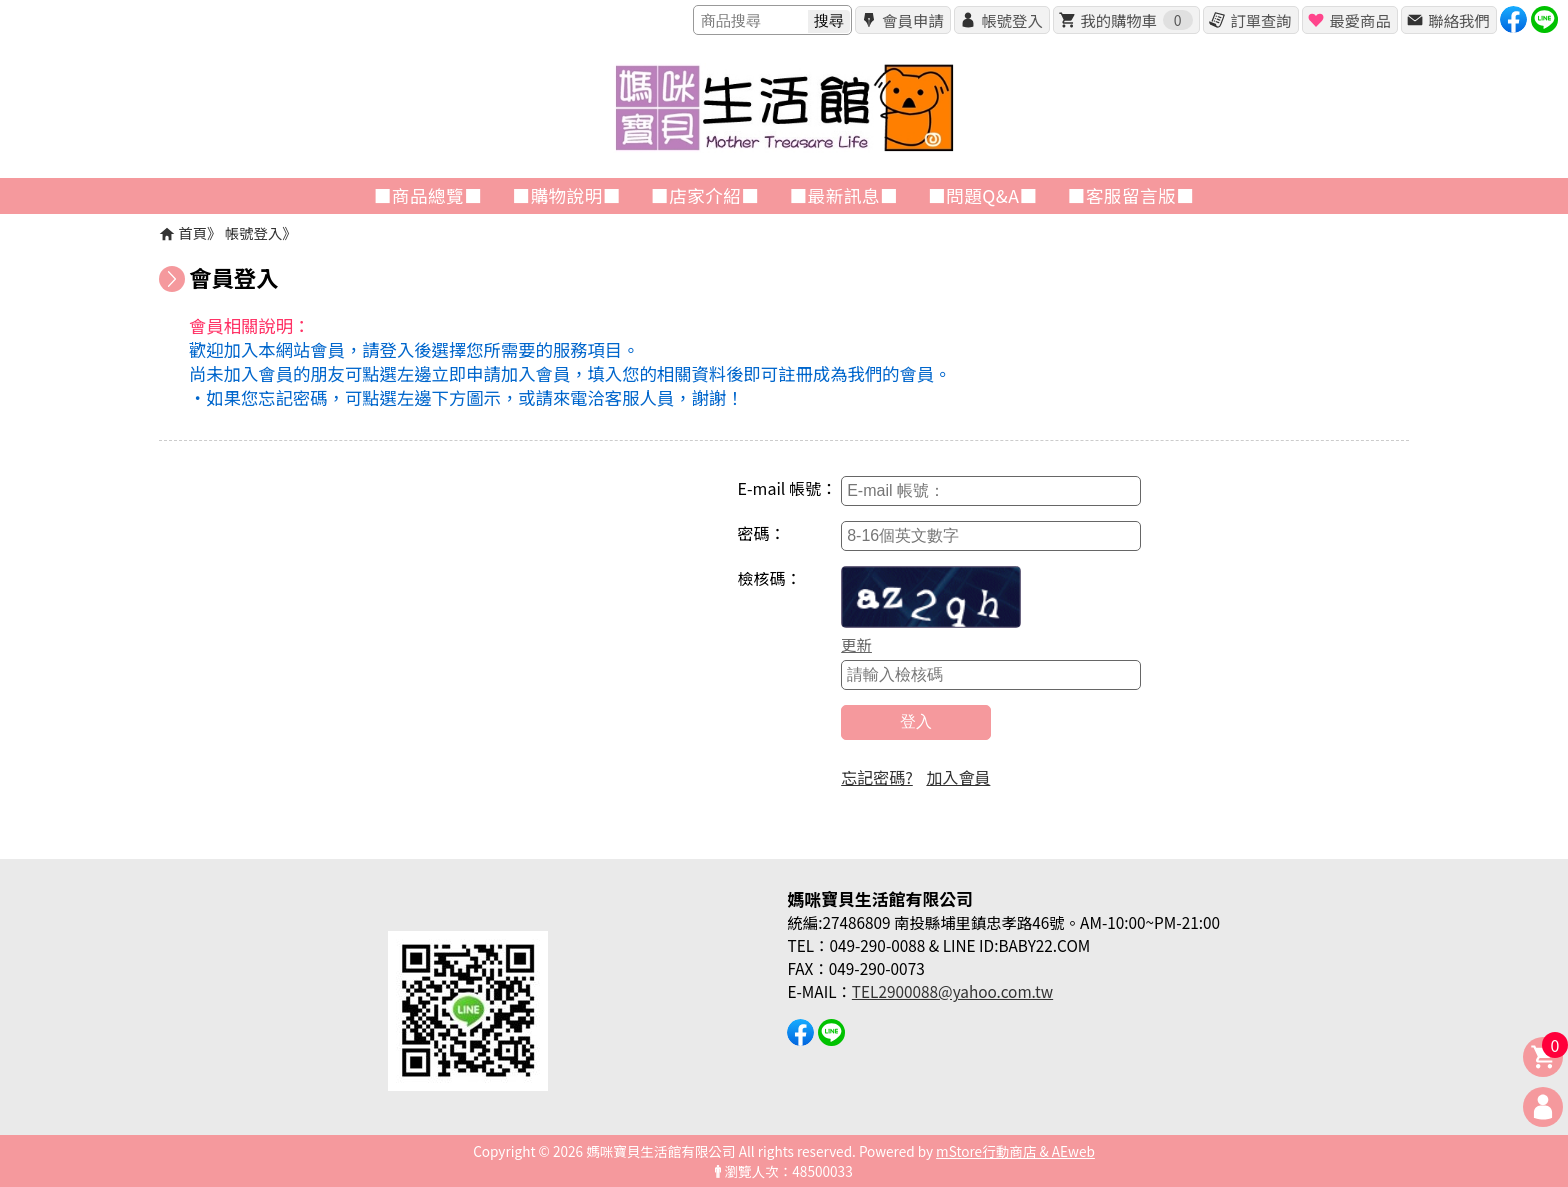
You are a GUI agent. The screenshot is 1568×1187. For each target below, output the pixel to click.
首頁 (192, 232)
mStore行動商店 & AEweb (1015, 1151)
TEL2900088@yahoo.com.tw (952, 991)
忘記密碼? (877, 777)
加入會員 (958, 777)
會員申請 (912, 20)
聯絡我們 (1458, 20)
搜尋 (829, 20)
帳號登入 (1011, 20)
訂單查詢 (1260, 20)
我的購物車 (1136, 20)
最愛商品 (1359, 20)
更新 (856, 644)
